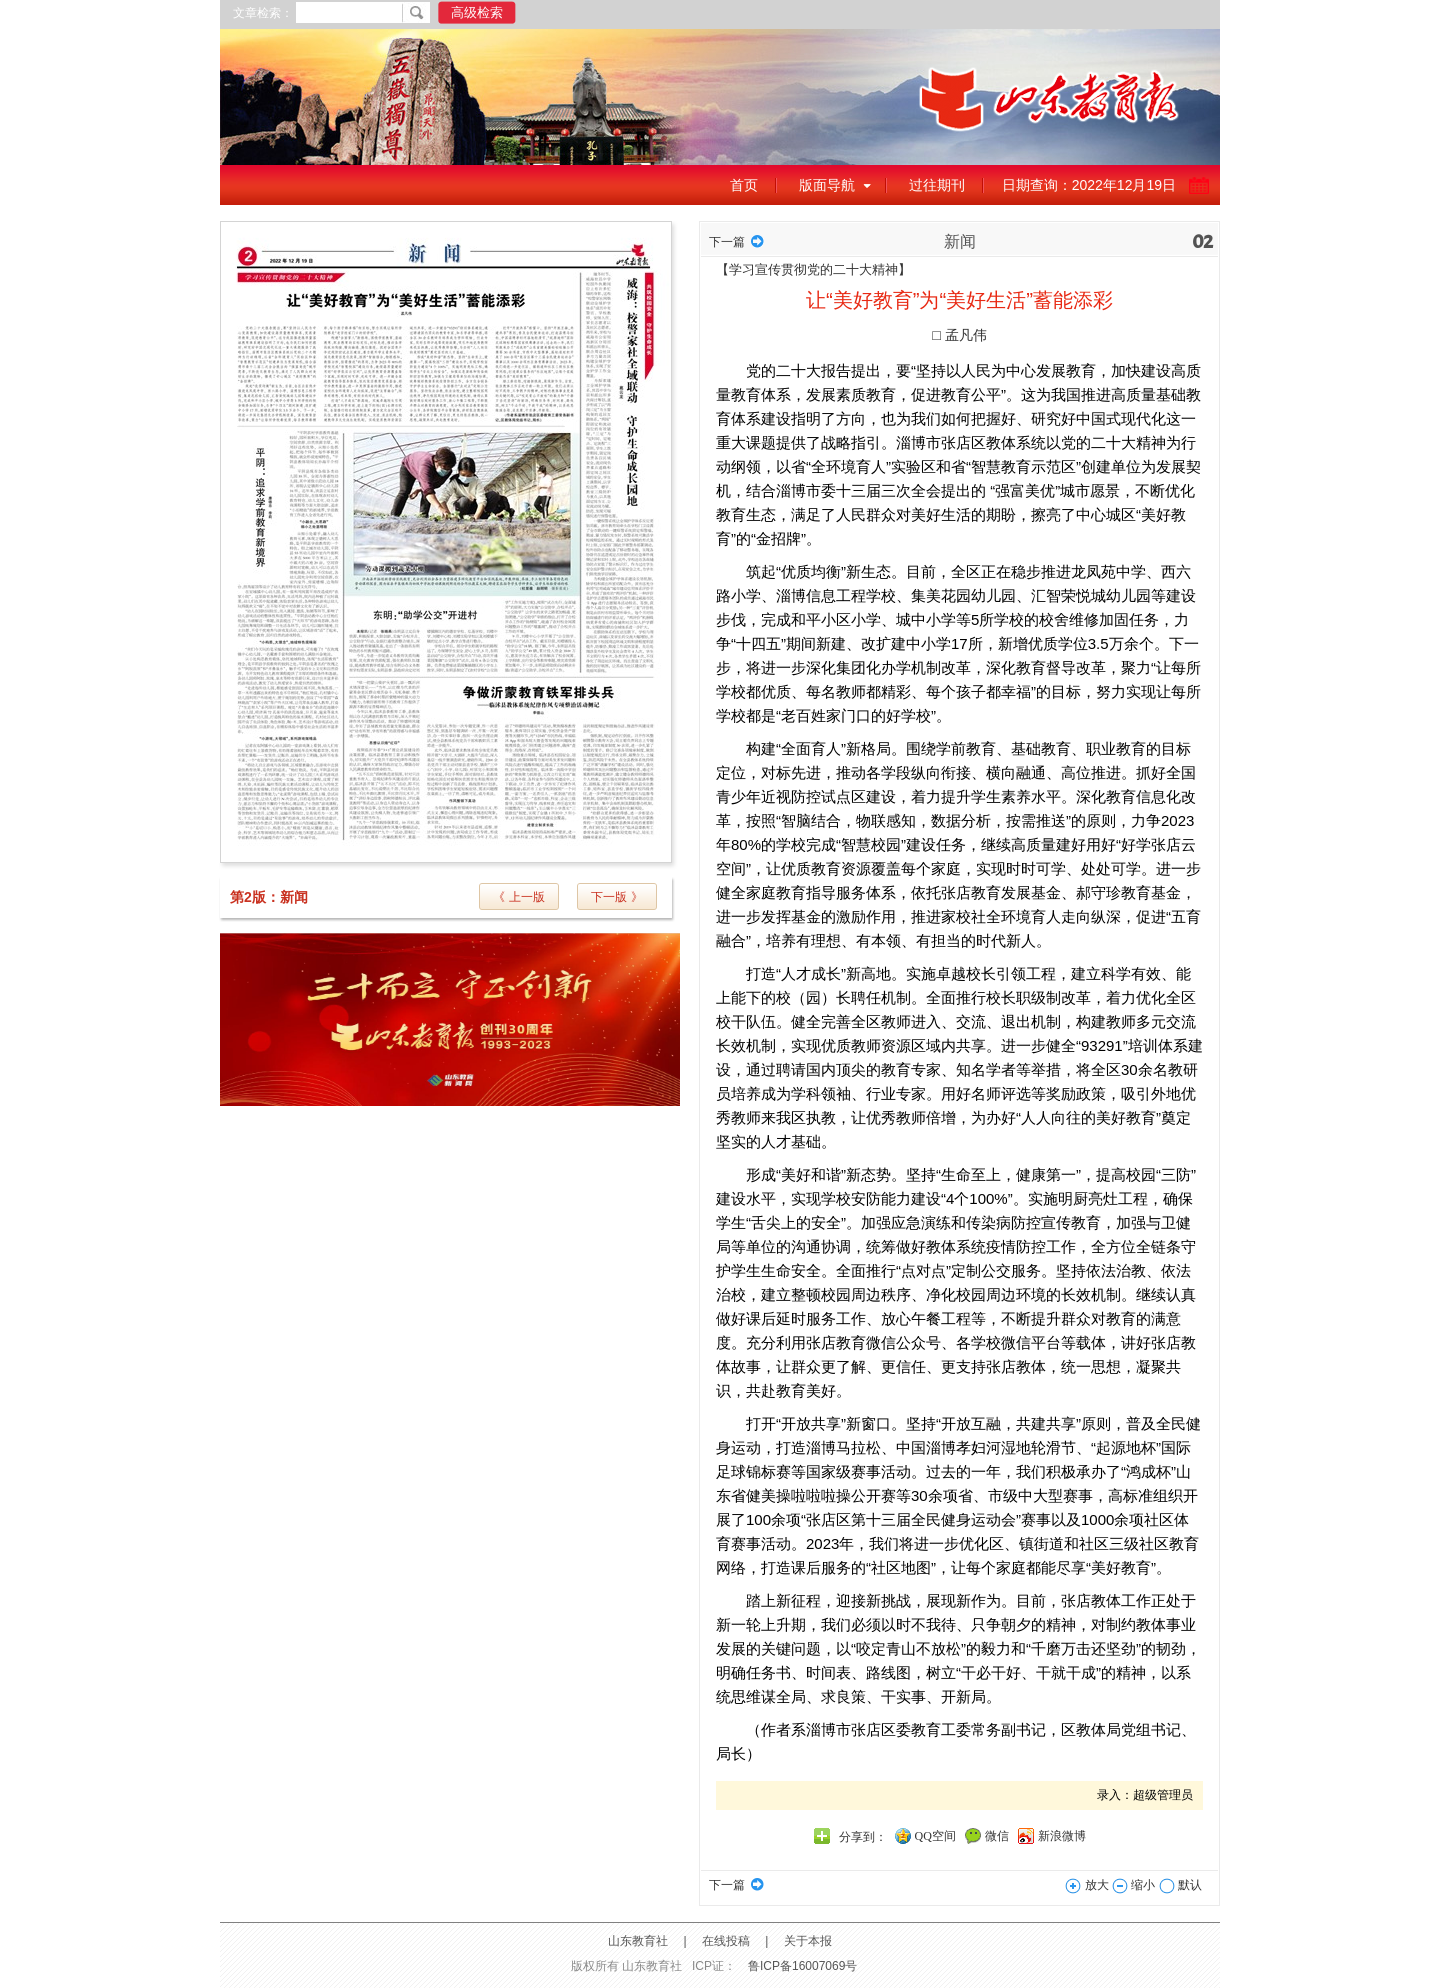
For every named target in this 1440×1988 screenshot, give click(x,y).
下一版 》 (616, 897)
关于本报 (808, 1941)
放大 (1086, 1885)
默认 (1180, 1885)
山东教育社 (638, 1941)
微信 (997, 1836)
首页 (744, 185)
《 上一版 (518, 897)
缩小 (1133, 1885)
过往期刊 (937, 185)
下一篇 (727, 242)
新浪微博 (1062, 1836)
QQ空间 (935, 1836)
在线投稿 (726, 1941)
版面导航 (827, 185)
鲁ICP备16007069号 (802, 1966)
